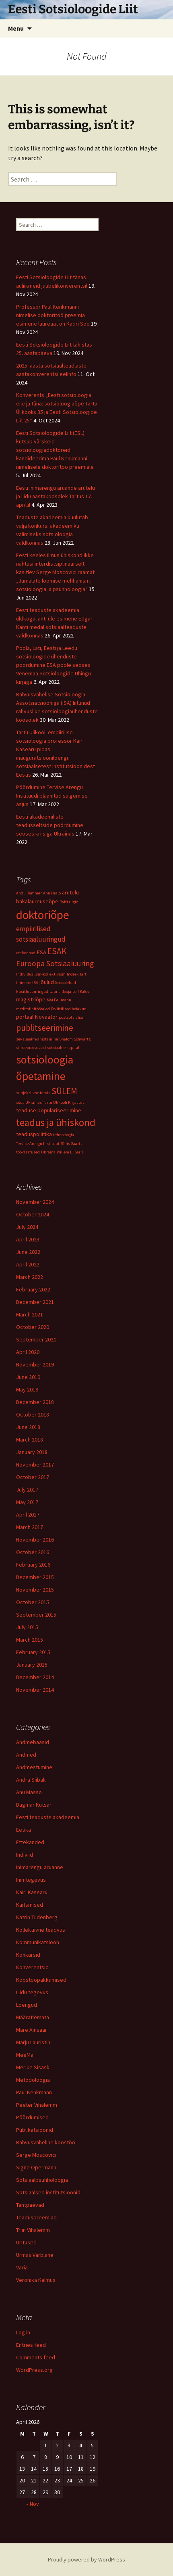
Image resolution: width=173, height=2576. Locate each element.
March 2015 (29, 1639)
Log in (23, 2332)
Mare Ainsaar (31, 2029)
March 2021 (29, 1314)
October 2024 (32, 1214)
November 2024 (35, 1201)
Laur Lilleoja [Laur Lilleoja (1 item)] (60, 991)
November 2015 (35, 1589)
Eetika (23, 1829)
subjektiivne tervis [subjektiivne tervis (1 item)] (33, 1092)
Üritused (26, 2242)
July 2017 (27, 1489)
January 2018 (31, 1452)
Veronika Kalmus (36, 2280)
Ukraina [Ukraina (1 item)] (48, 1152)
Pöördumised (32, 2117)
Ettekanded (30, 1842)
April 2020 (27, 1352)
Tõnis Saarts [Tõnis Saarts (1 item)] (71, 1143)
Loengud (26, 2004)
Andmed (26, 1754)
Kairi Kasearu (31, 1892)
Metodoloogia (33, 2079)
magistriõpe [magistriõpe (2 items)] (30, 999)
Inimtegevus (31, 1879)
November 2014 (35, 1689)
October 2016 (32, 1552)
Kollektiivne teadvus (40, 1929)
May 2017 (27, 1502)
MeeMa (24, 2054)
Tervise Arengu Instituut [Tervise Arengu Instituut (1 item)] (38, 1143)
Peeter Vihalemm (36, 2104)
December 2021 (35, 1302)
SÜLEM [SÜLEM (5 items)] (64, 1091)
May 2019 (27, 1389)
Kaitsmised (29, 1904)
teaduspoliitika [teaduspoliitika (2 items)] (34, 1134)
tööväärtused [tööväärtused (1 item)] (28, 1152)
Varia (22, 2267)
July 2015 (27, 1627)
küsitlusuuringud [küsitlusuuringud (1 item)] (32, 991)
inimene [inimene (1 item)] (23, 982)
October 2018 (32, 1414)
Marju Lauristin (33, 2042)
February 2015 (33, 1652)
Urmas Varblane (35, 2254)
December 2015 (35, 1577)
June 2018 (28, 1427)
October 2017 (32, 1477)
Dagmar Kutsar (33, 1804)
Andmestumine (34, 1767)
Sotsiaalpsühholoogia (42, 2179)
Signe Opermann (36, 2167)
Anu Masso (29, 1792)
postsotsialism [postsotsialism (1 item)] (72, 1017)
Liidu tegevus (32, 1992)
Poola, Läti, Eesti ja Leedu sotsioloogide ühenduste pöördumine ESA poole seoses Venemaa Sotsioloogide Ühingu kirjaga (53, 664)
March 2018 (29, 1439)
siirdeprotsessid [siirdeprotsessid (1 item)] (31, 1047)
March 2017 (29, 1527)
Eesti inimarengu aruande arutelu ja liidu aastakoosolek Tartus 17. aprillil (55, 496)
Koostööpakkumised (41, 1979)
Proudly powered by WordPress (86, 2559)
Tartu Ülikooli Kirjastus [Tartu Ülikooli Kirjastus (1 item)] (63, 1102)
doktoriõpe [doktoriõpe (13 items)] (42, 914)
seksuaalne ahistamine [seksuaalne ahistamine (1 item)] (37, 1039)
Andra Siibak (31, 1779)
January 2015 (31, 1664)
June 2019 (28, 1377)
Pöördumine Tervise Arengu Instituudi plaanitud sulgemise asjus (52, 795)
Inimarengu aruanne (39, 1867)
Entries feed (31, 2344)
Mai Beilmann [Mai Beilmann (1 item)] (59, 1000)
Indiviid (24, 1854)
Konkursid (28, 1954)
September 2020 (36, 1339)
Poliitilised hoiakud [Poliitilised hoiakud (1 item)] (68, 1008)
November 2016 (35, 1539)
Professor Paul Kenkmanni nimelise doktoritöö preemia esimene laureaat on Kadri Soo (53, 315)
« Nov (32, 2503)
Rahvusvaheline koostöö (45, 2142)
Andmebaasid (32, 1742)
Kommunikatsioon (37, 1942)
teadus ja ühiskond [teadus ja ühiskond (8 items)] (55, 1122)
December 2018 (35, 1402)
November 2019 (35, 1364)
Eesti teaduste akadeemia (47, 1817)
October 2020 (32, 1327)
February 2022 (33, 1289)
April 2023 (27, 1239)
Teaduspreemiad (36, 2217)
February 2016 (33, 1564)
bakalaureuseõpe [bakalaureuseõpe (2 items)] (37, 901)
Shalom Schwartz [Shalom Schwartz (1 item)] (75, 1039)
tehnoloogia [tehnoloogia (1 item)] (63, 1134)
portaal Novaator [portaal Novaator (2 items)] (37, 1016)
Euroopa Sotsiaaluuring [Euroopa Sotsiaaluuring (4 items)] (55, 963)
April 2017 (27, 1514)
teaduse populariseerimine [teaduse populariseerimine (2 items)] (48, 1110)
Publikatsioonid (34, 2129)
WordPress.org (34, 2369)
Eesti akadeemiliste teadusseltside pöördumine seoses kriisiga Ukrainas (49, 825)
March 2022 (29, 1277)
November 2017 (35, 1464)
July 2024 (27, 1227)
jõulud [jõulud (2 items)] (46, 982)
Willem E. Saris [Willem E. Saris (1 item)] (70, 1152)
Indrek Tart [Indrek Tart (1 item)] (76, 974)
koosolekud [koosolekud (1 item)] (65, 982)
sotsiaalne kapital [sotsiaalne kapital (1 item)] (63, 1047)
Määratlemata (32, 2017)
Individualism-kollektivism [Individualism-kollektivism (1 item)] (41, 974)
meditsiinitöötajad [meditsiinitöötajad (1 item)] (33, 1008)
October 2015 (32, 1602)
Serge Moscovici (36, 2154)
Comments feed (35, 2357)
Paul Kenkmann (34, 2092)
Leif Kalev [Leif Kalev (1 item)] (80, 991)
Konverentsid (32, 1967)
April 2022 (27, 1264)
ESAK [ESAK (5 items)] (56, 951)
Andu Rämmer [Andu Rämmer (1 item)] (29, 893)
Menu (16, 28)
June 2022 (28, 1252)
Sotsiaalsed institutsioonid (48, 2192)
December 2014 (35, 1677)
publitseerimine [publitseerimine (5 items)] (44, 1027)
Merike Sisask (32, 2067)
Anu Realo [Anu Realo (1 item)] (52, 893)
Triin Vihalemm (33, 2229)
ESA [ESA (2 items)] (41, 952)
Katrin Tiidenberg (37, 1917)
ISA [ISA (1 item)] (35, 982)
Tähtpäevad (30, 2204)
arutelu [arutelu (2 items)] (70, 892)
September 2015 (36, 1614)
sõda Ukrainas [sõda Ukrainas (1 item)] (29, 1102)
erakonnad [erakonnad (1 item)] (25, 952)
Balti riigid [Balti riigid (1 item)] (69, 902)
